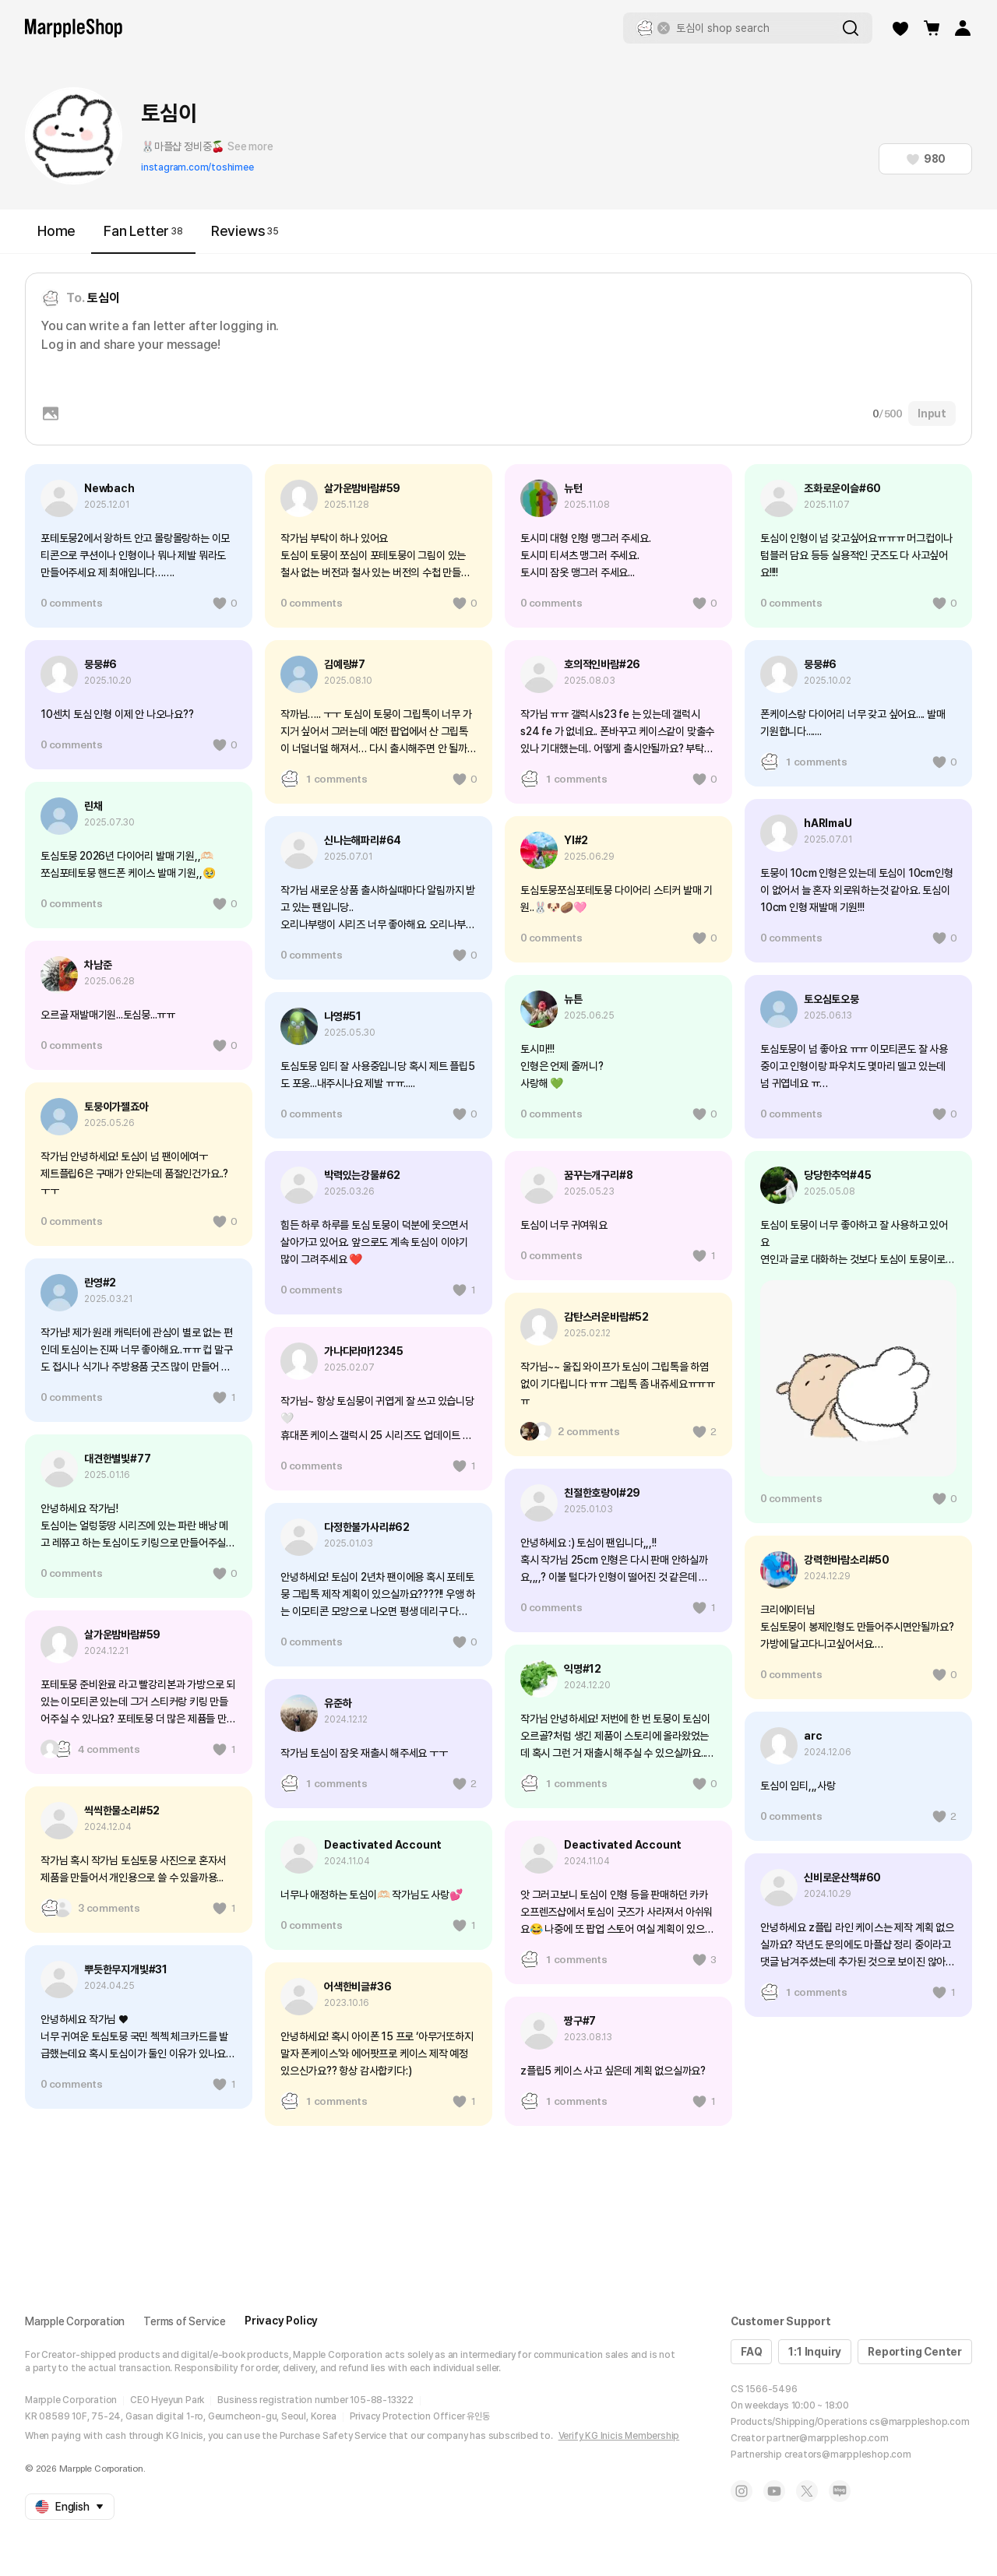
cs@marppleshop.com (919, 2421)
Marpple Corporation (75, 2321)
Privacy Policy (281, 2320)
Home (56, 231)
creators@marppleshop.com (847, 2454)
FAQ (751, 2351)
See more (250, 146)
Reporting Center (915, 2351)
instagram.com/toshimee (197, 167)
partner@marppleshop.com (827, 2438)
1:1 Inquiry (814, 2351)
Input (932, 413)
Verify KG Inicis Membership (619, 2435)
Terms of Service (184, 2321)
